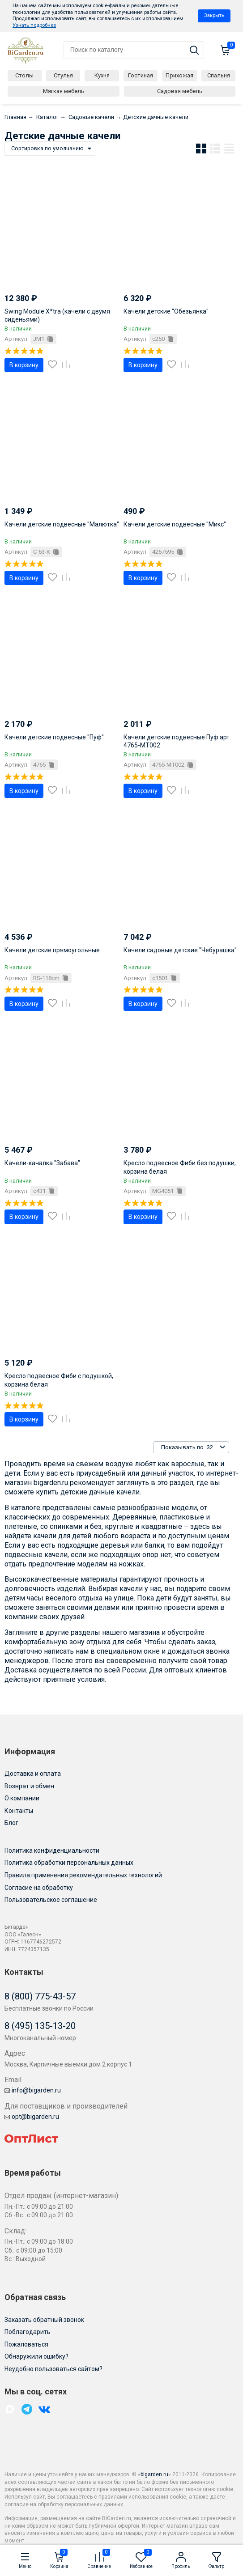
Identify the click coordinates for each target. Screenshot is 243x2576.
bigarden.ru (154, 2474)
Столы (24, 75)
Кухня (102, 75)
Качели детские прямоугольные (52, 950)
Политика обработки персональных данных (68, 1862)
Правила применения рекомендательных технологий (83, 1875)
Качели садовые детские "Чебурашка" (180, 950)
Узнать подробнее (34, 25)
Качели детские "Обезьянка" (166, 311)
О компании (21, 1798)
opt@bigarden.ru (31, 2116)
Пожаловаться (26, 2344)
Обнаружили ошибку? (36, 2356)
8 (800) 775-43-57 (40, 1996)
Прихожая (179, 75)
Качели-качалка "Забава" (42, 1163)
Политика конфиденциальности (51, 1850)
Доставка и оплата (32, 1773)
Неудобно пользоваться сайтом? (53, 2368)
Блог (11, 1822)
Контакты (18, 1810)
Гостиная (140, 75)
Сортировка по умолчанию (47, 148)
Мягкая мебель (63, 91)
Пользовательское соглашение (50, 1899)
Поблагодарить (27, 2331)
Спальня (218, 75)
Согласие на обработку (38, 1887)
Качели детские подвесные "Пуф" (54, 737)
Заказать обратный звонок (44, 2319)
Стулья (63, 75)
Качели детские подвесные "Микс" (175, 524)
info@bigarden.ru (32, 2090)
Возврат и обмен (29, 1786)
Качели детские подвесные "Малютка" (61, 524)
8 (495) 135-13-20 (40, 2025)
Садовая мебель (179, 91)
